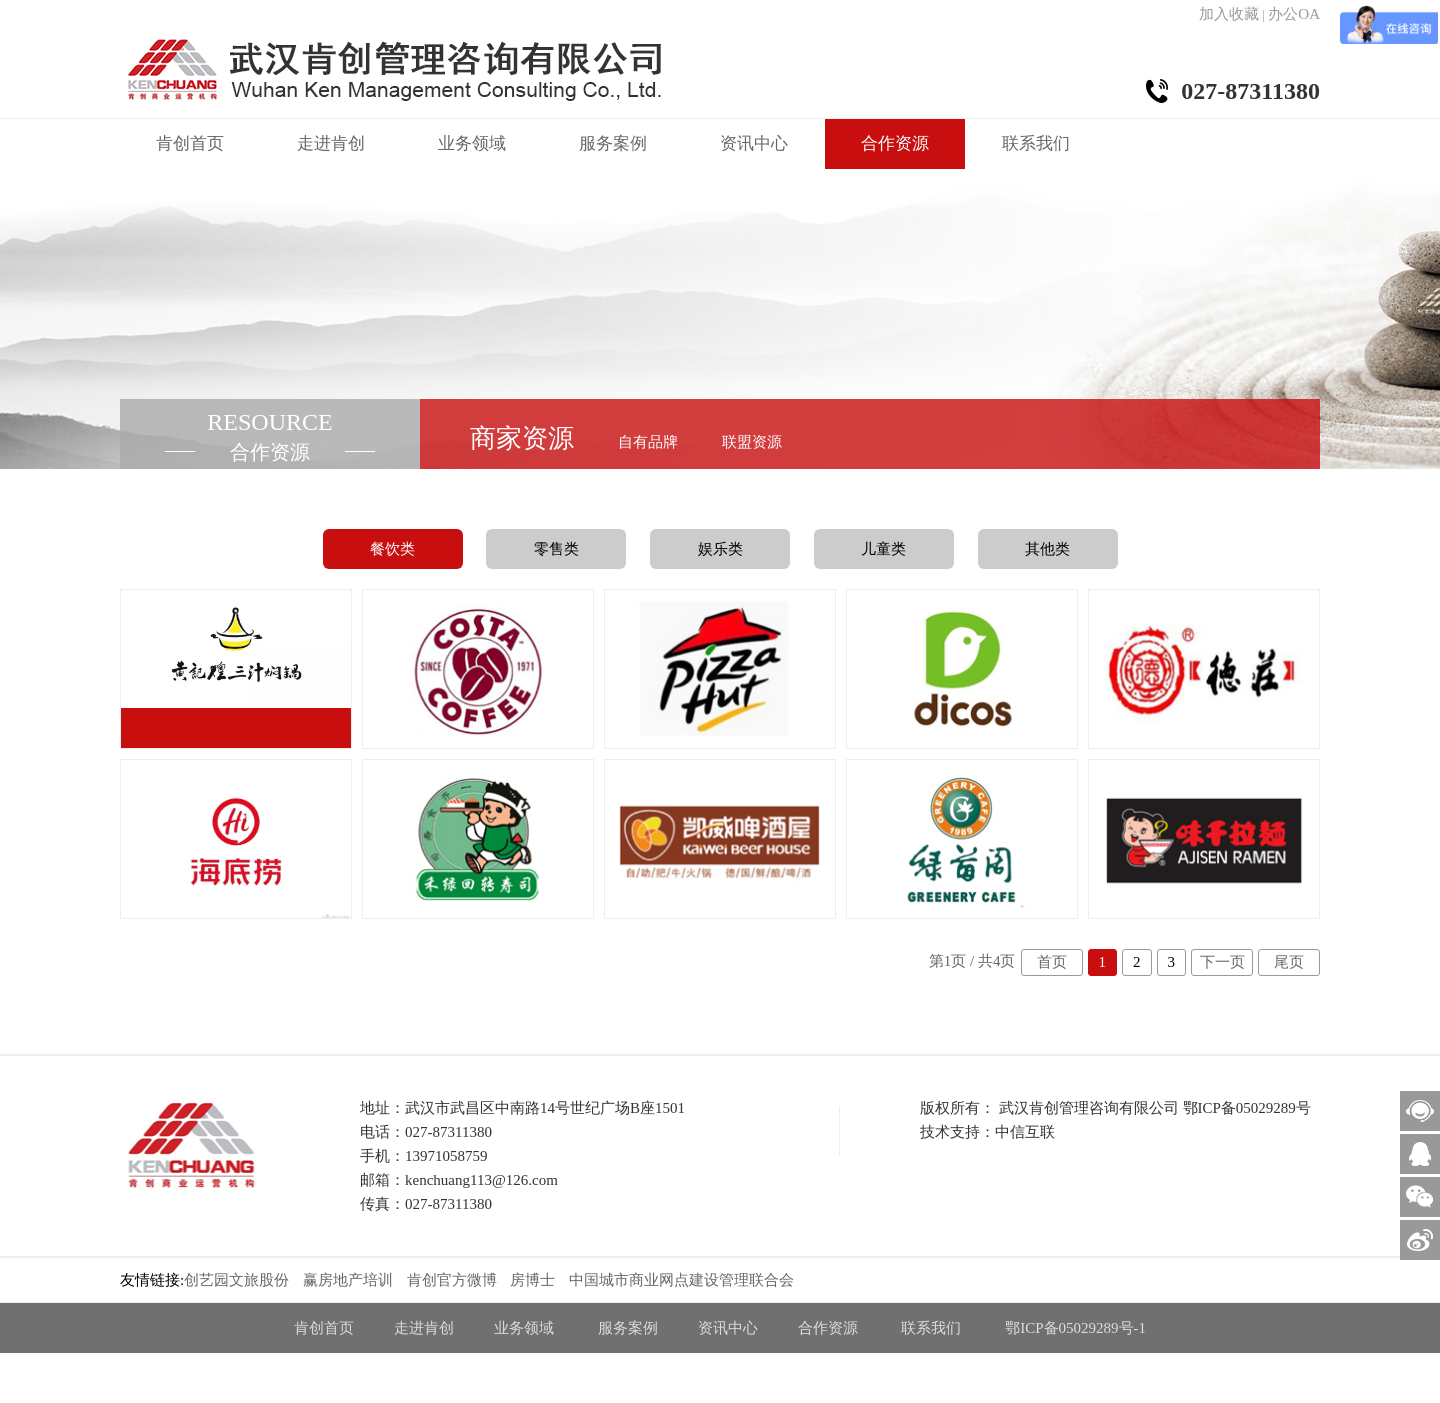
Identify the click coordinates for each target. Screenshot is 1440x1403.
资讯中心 (754, 143)
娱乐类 (720, 549)
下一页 (1222, 962)
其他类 (1047, 549)
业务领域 (472, 143)
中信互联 (1025, 1132)
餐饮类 (392, 549)
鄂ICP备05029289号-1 (1075, 1328)
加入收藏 (1229, 14)
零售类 (556, 549)
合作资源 (895, 143)
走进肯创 (331, 143)
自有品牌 (648, 442)
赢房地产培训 (348, 1280)
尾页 (1289, 962)
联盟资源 (752, 442)
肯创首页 (190, 143)
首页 (1052, 962)
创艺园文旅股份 (236, 1280)
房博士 (532, 1280)
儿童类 (883, 549)
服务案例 (613, 143)
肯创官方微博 (452, 1280)
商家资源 (522, 438)
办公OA (1294, 14)
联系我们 (1036, 143)
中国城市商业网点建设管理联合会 (681, 1280)
